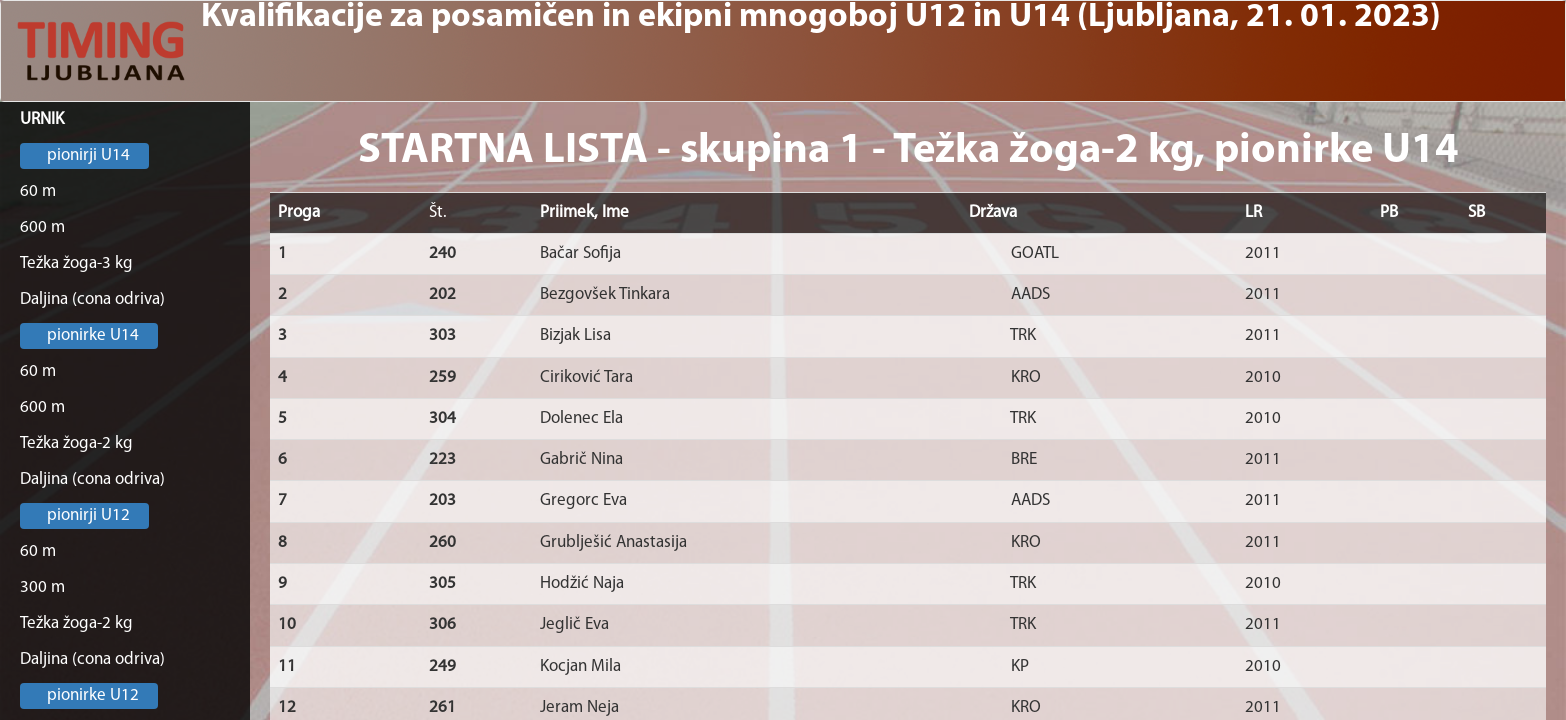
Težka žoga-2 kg (76, 443)
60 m (38, 191)
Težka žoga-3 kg (76, 263)
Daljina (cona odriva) (92, 299)
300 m (42, 587)
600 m (42, 227)
